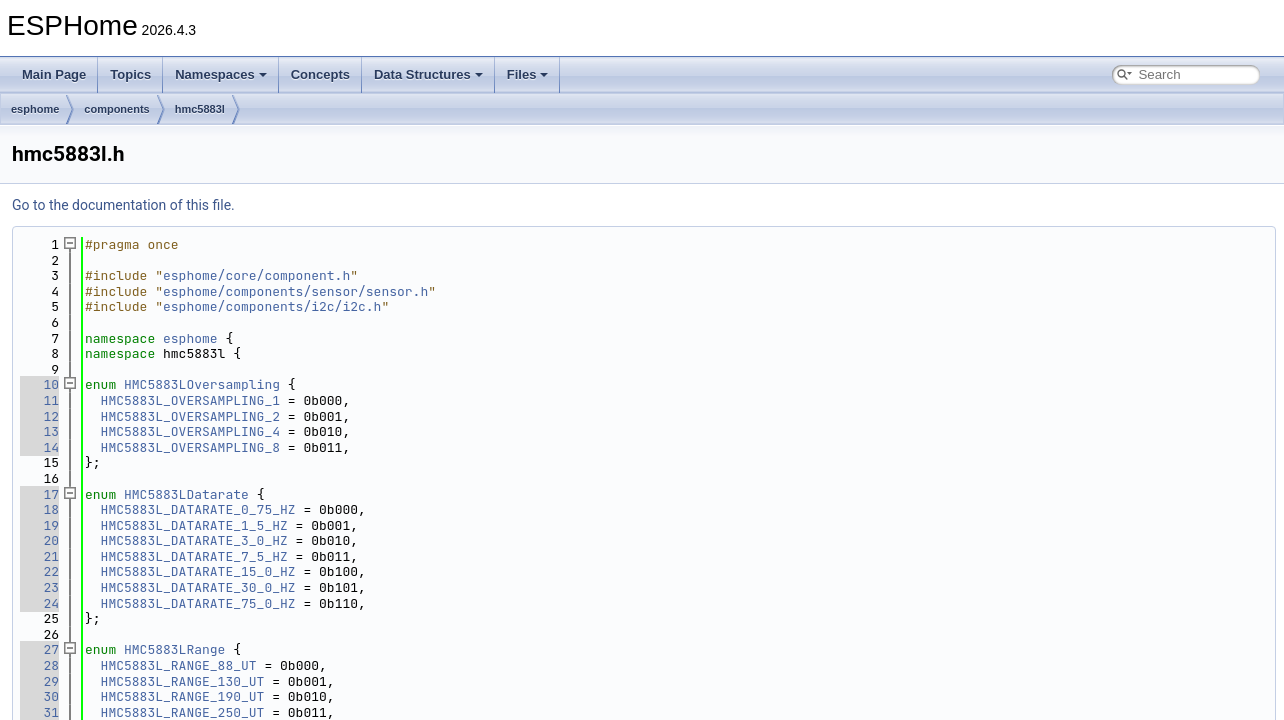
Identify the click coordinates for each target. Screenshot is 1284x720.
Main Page (54, 74)
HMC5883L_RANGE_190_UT (183, 696)
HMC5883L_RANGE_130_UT (183, 681)
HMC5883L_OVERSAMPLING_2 (190, 416)
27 (39, 649)
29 (39, 681)
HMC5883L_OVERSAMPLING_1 (190, 400)
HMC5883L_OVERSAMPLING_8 (190, 447)
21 (39, 556)
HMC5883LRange (174, 649)
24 (39, 603)
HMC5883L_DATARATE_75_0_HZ (198, 603)
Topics (130, 74)
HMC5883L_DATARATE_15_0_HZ (198, 571)
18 (39, 509)
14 (39, 447)
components (116, 109)
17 (39, 494)
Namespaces (221, 74)
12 (39, 416)
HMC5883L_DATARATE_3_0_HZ (194, 540)
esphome (35, 109)
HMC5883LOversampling (202, 384)
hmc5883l (200, 109)
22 (39, 571)
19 (39, 525)
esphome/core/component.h (256, 275)
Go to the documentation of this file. (123, 205)
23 (39, 587)
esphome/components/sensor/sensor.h (295, 291)
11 (39, 400)
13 (39, 431)
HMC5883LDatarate (186, 494)
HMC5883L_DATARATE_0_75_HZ (198, 509)
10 (39, 384)
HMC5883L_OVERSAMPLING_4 (190, 431)
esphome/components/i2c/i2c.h (272, 306)
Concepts (320, 74)
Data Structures (428, 74)
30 (39, 696)
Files (528, 74)
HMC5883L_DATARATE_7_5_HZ (194, 556)
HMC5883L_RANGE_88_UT (179, 665)
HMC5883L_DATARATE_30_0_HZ (198, 587)
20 (39, 540)
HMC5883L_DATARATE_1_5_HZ (194, 525)
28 (39, 665)
